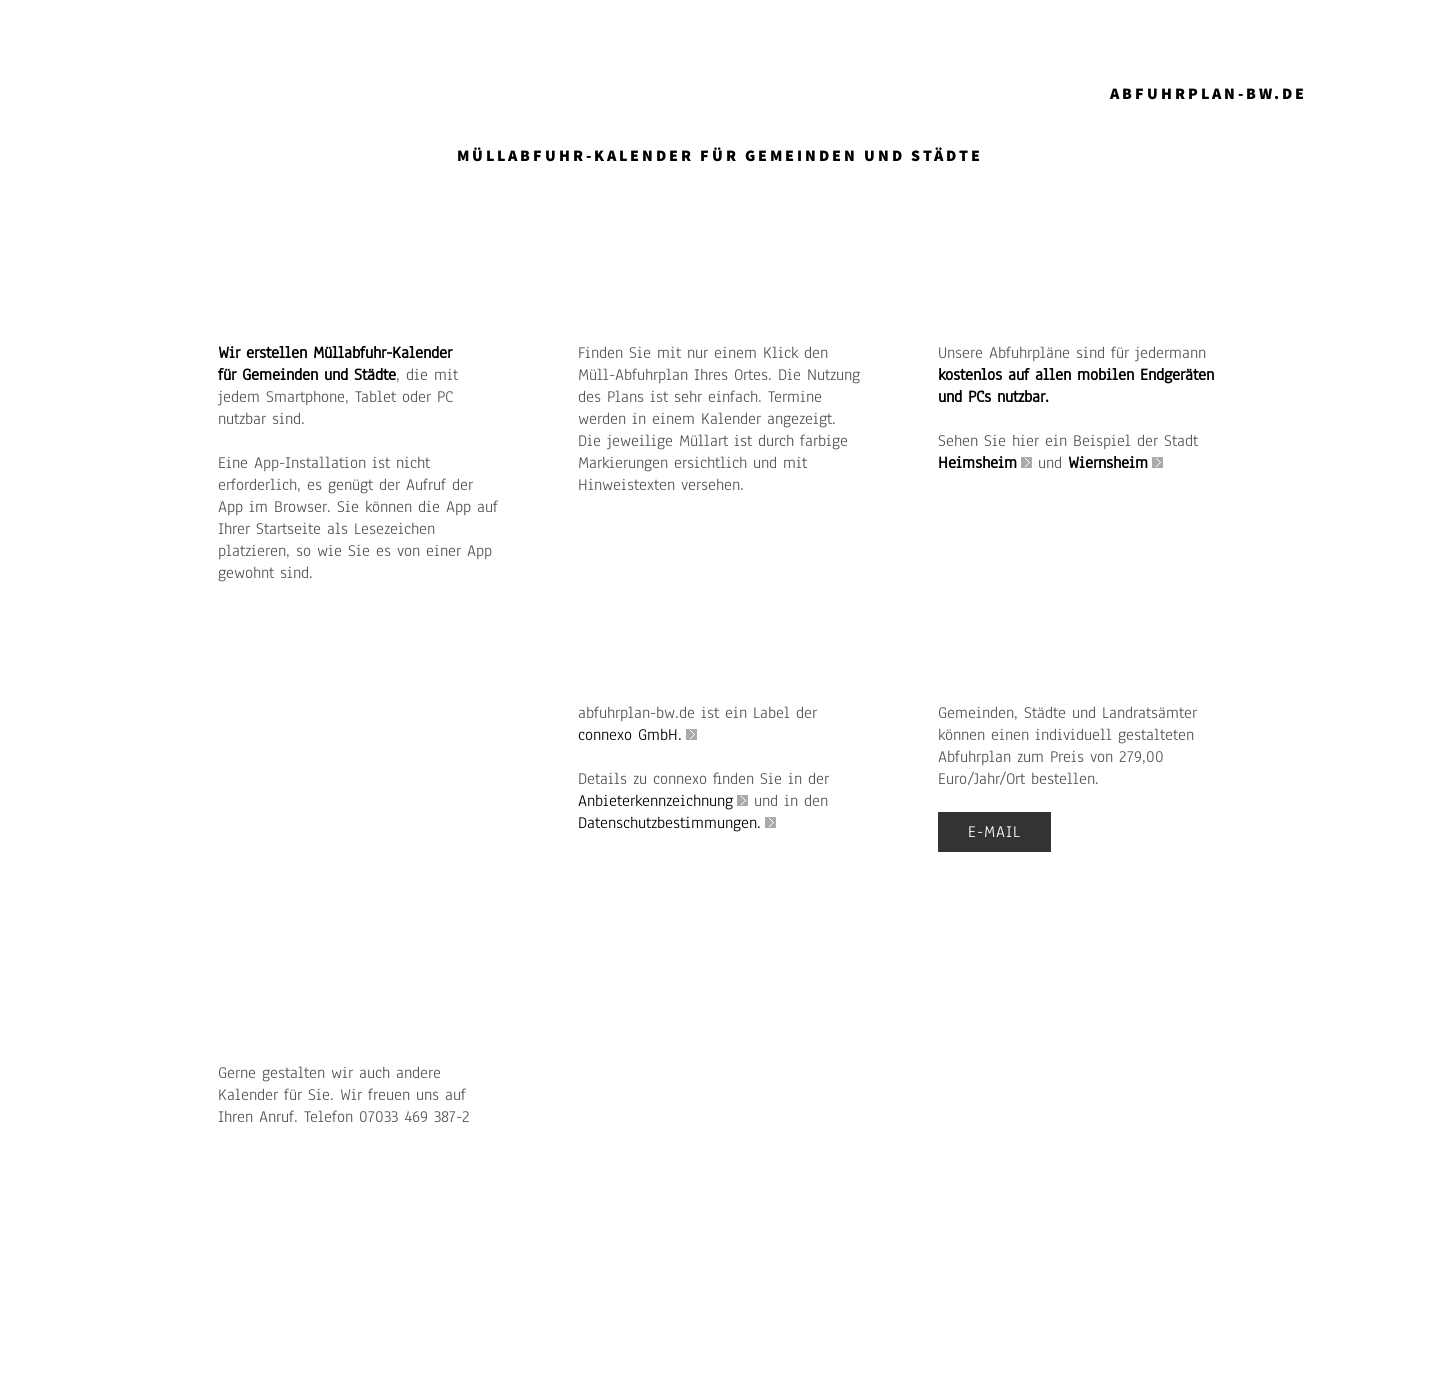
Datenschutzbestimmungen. (669, 823)
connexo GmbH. (630, 735)
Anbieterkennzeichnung (655, 801)
